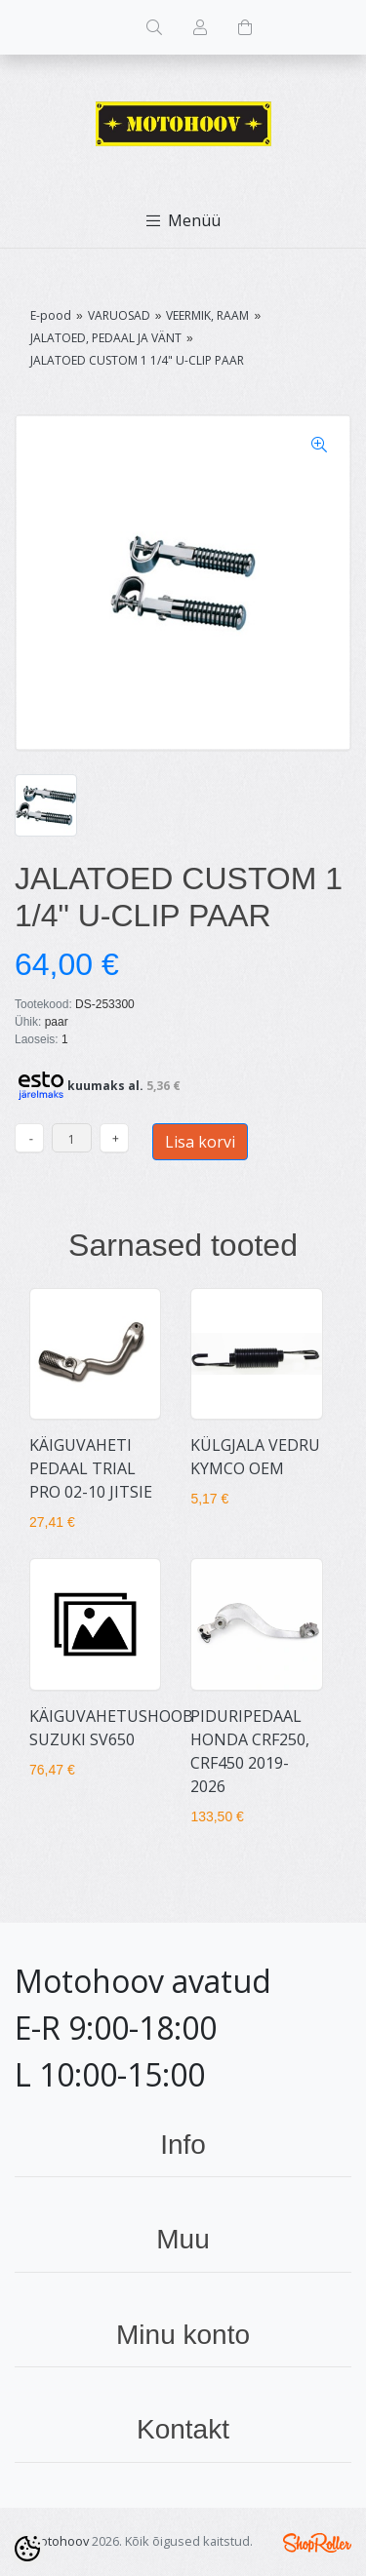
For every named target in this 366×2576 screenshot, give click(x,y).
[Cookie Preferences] (27, 2548)
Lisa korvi (200, 1141)
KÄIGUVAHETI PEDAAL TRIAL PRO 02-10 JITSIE (90, 1468)
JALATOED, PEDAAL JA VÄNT (106, 338)
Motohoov (59, 2541)
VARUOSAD (119, 315)
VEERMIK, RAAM (207, 315)
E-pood (50, 315)
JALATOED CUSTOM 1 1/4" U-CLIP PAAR (137, 360)
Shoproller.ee (317, 2543)
